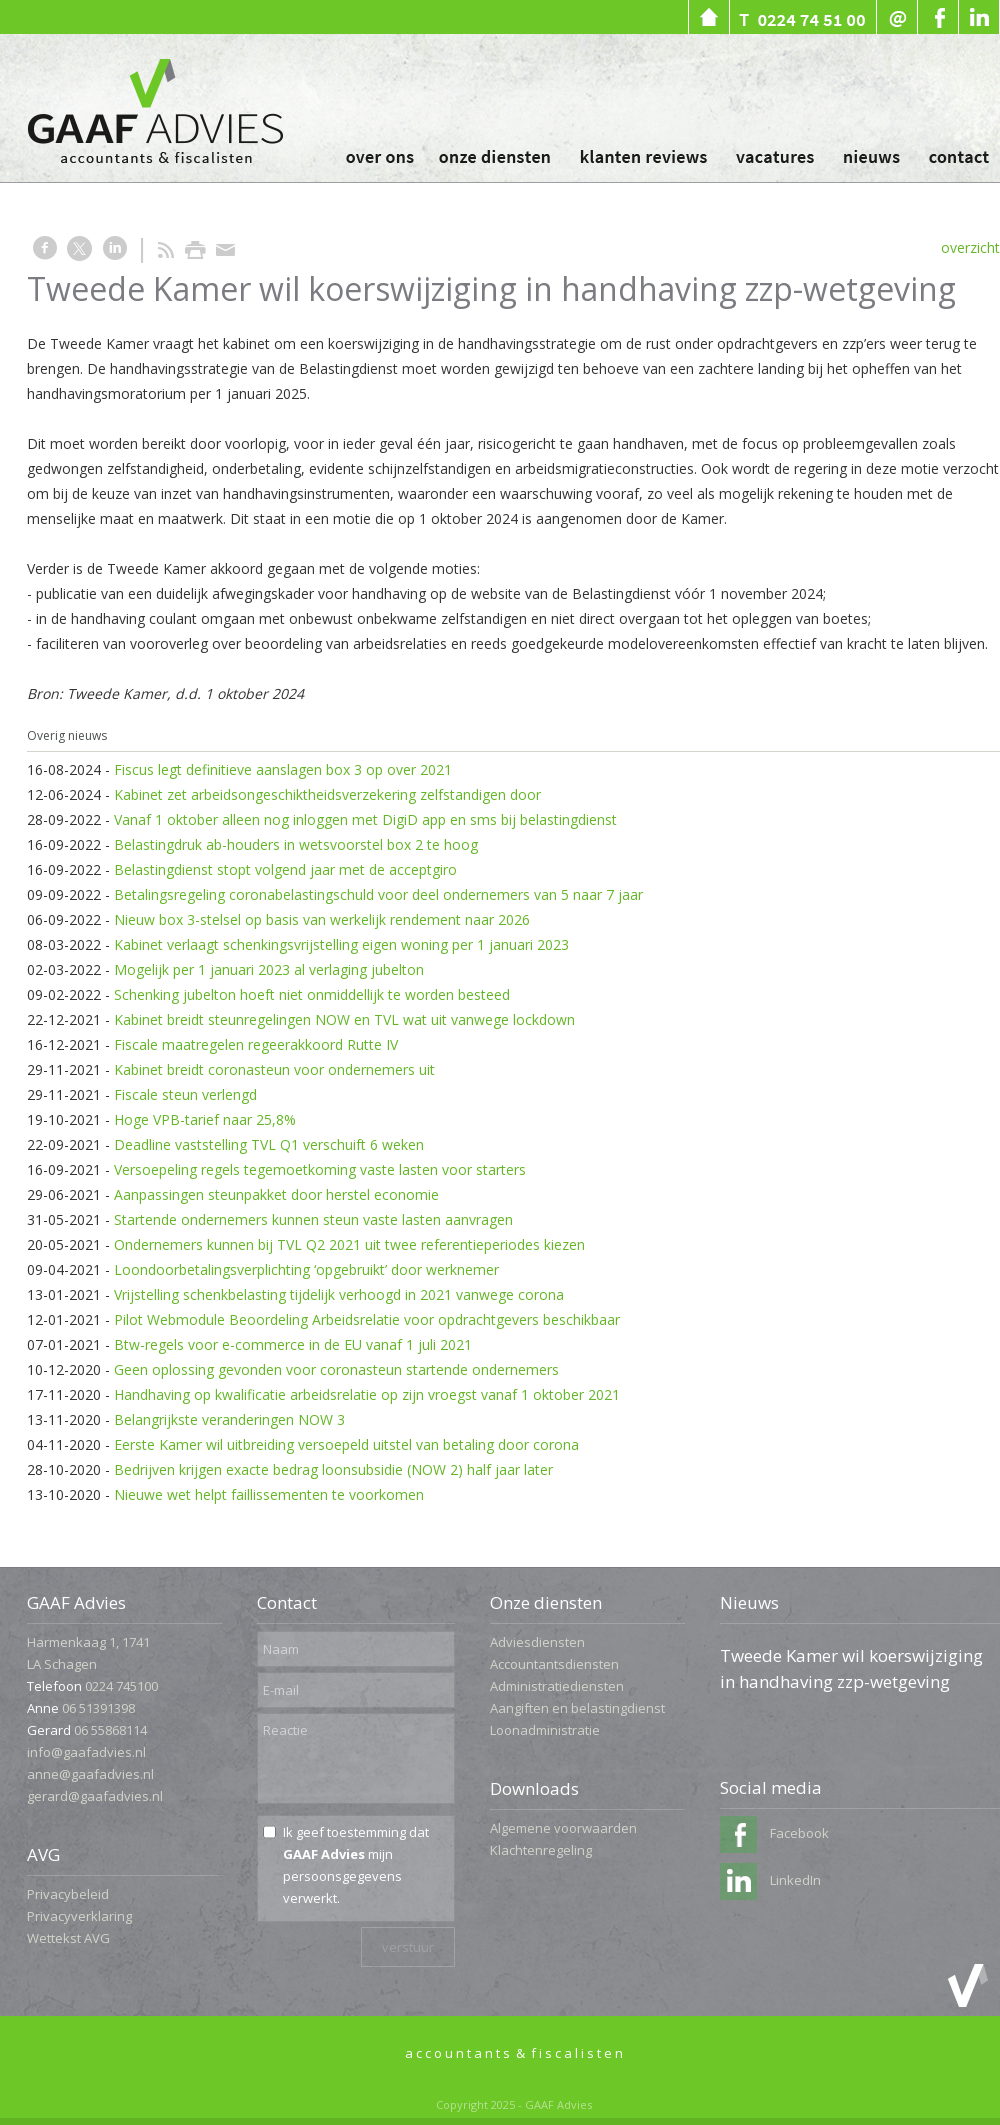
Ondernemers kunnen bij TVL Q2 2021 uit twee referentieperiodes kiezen (349, 1244)
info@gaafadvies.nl (86, 1752)
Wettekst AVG (68, 1938)
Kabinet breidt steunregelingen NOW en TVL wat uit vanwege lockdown (344, 1019)
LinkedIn (770, 1880)
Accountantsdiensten (554, 1664)
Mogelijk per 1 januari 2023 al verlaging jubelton (269, 969)
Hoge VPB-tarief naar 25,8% (205, 1119)
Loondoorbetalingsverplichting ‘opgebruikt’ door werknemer (306, 1269)
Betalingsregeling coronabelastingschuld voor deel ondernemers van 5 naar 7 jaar (378, 894)
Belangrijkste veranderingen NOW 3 (229, 1419)
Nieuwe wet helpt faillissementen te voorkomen (269, 1494)
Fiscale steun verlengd (185, 1094)
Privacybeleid (68, 1894)
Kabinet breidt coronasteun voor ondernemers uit (274, 1069)
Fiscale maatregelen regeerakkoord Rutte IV (256, 1044)
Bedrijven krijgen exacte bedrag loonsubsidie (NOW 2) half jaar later (333, 1469)
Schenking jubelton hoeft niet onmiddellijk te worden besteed (312, 994)
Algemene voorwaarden (563, 1828)
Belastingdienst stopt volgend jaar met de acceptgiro (285, 869)
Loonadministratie (545, 1730)
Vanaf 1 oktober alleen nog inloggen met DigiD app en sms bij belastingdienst (365, 819)
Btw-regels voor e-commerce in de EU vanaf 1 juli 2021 (293, 1344)
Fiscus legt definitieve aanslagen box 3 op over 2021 (283, 769)
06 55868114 (110, 1730)
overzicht (970, 247)
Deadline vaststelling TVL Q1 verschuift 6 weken (269, 1144)
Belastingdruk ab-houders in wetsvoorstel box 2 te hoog (296, 844)
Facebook (774, 1833)
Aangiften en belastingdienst (577, 1708)
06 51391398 (98, 1708)
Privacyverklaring (79, 1916)
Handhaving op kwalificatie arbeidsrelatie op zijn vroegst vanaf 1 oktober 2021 (367, 1394)
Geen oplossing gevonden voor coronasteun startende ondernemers (336, 1369)
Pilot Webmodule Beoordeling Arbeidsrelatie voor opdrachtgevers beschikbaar (367, 1319)
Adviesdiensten (537, 1642)
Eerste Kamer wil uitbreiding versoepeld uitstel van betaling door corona (346, 1444)
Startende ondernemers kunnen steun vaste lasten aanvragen (313, 1219)
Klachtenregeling (541, 1850)
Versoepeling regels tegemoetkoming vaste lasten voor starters (320, 1169)
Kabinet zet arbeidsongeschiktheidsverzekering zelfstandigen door (327, 794)
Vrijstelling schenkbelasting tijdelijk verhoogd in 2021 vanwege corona (339, 1294)
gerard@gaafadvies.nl (95, 1796)
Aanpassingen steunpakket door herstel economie (276, 1194)
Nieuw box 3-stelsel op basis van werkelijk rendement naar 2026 (322, 919)
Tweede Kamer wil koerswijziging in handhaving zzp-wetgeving (851, 1668)
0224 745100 (121, 1686)
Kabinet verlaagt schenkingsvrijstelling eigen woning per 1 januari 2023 (341, 944)
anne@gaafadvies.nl (90, 1774)
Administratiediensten (557, 1686)
